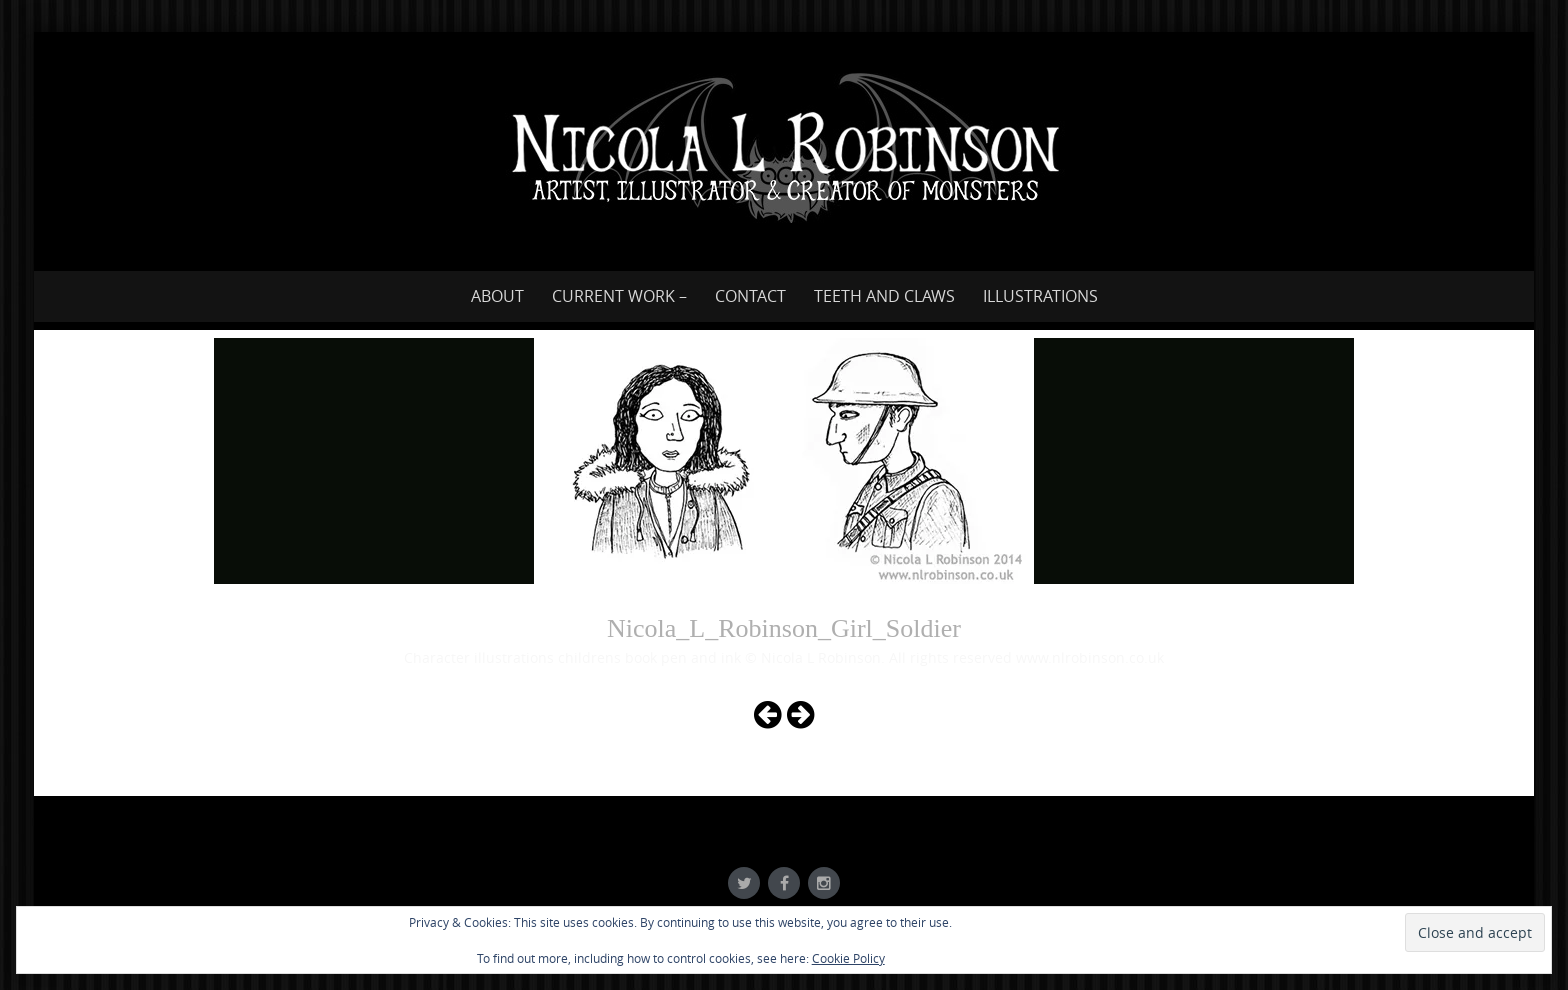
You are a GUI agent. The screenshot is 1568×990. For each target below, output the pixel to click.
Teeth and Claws (884, 296)
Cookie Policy (848, 958)
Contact (750, 296)
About (497, 296)
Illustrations (1040, 296)
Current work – (619, 296)
